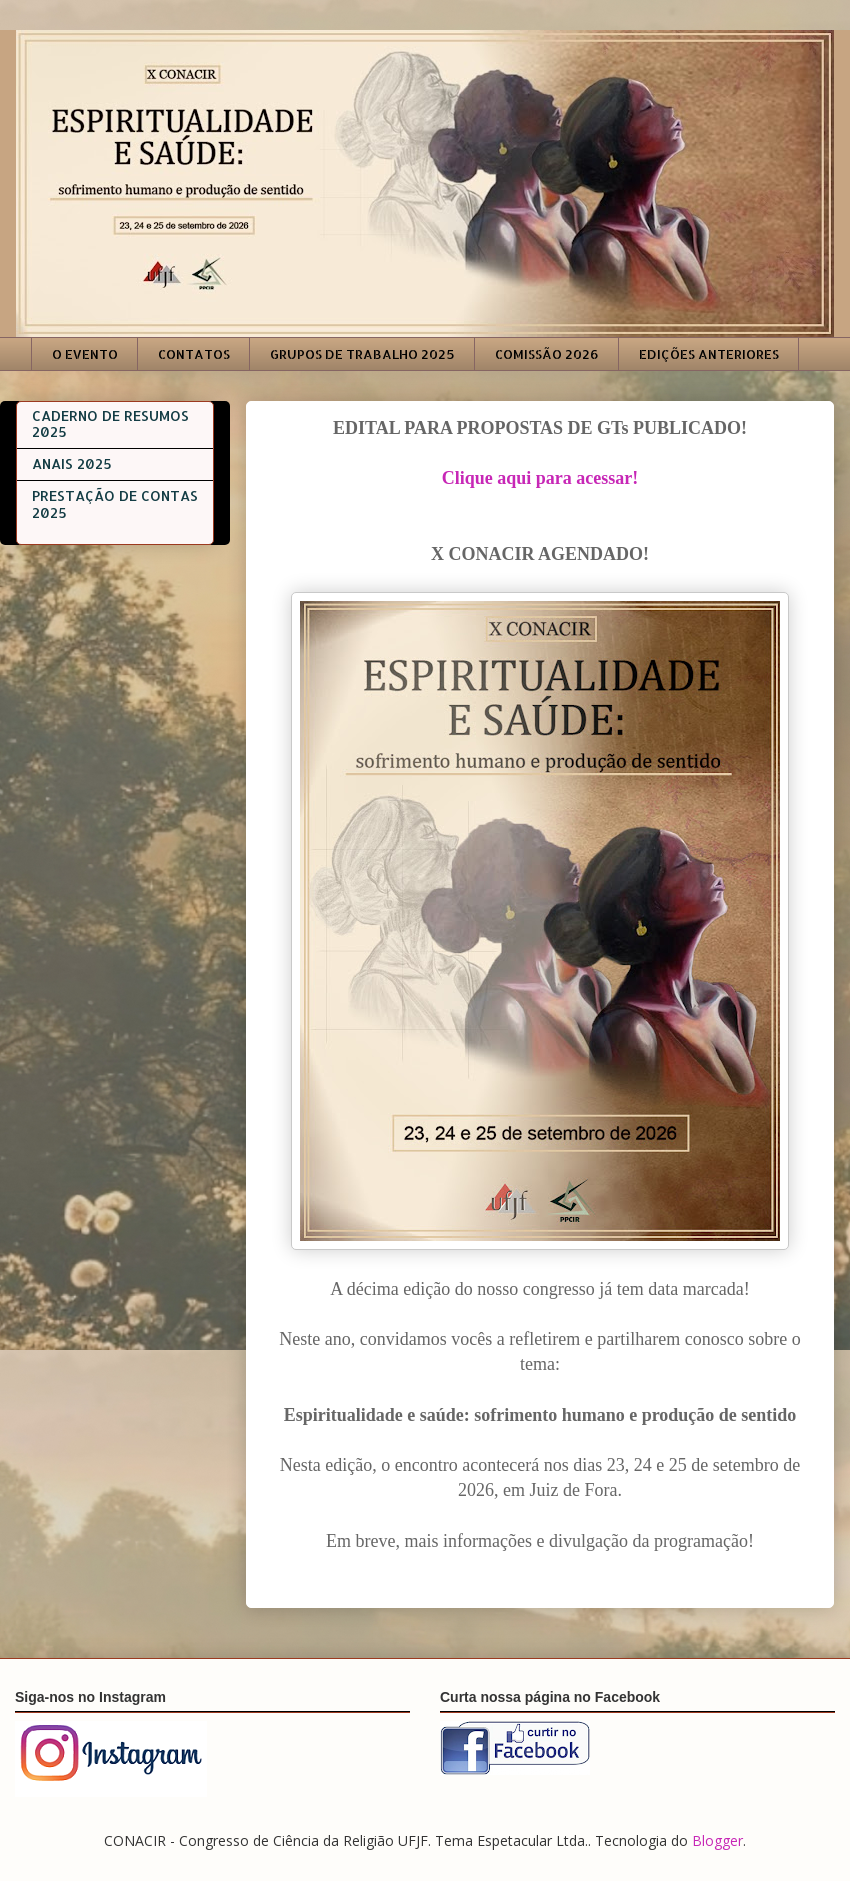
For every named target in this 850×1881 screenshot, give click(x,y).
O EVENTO (85, 354)
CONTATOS (194, 354)
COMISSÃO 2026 (547, 354)
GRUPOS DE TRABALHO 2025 (362, 354)
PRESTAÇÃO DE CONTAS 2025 (115, 504)
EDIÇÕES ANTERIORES (709, 354)
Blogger (717, 1840)
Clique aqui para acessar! (540, 478)
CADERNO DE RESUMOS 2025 (110, 424)
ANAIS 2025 (72, 463)
